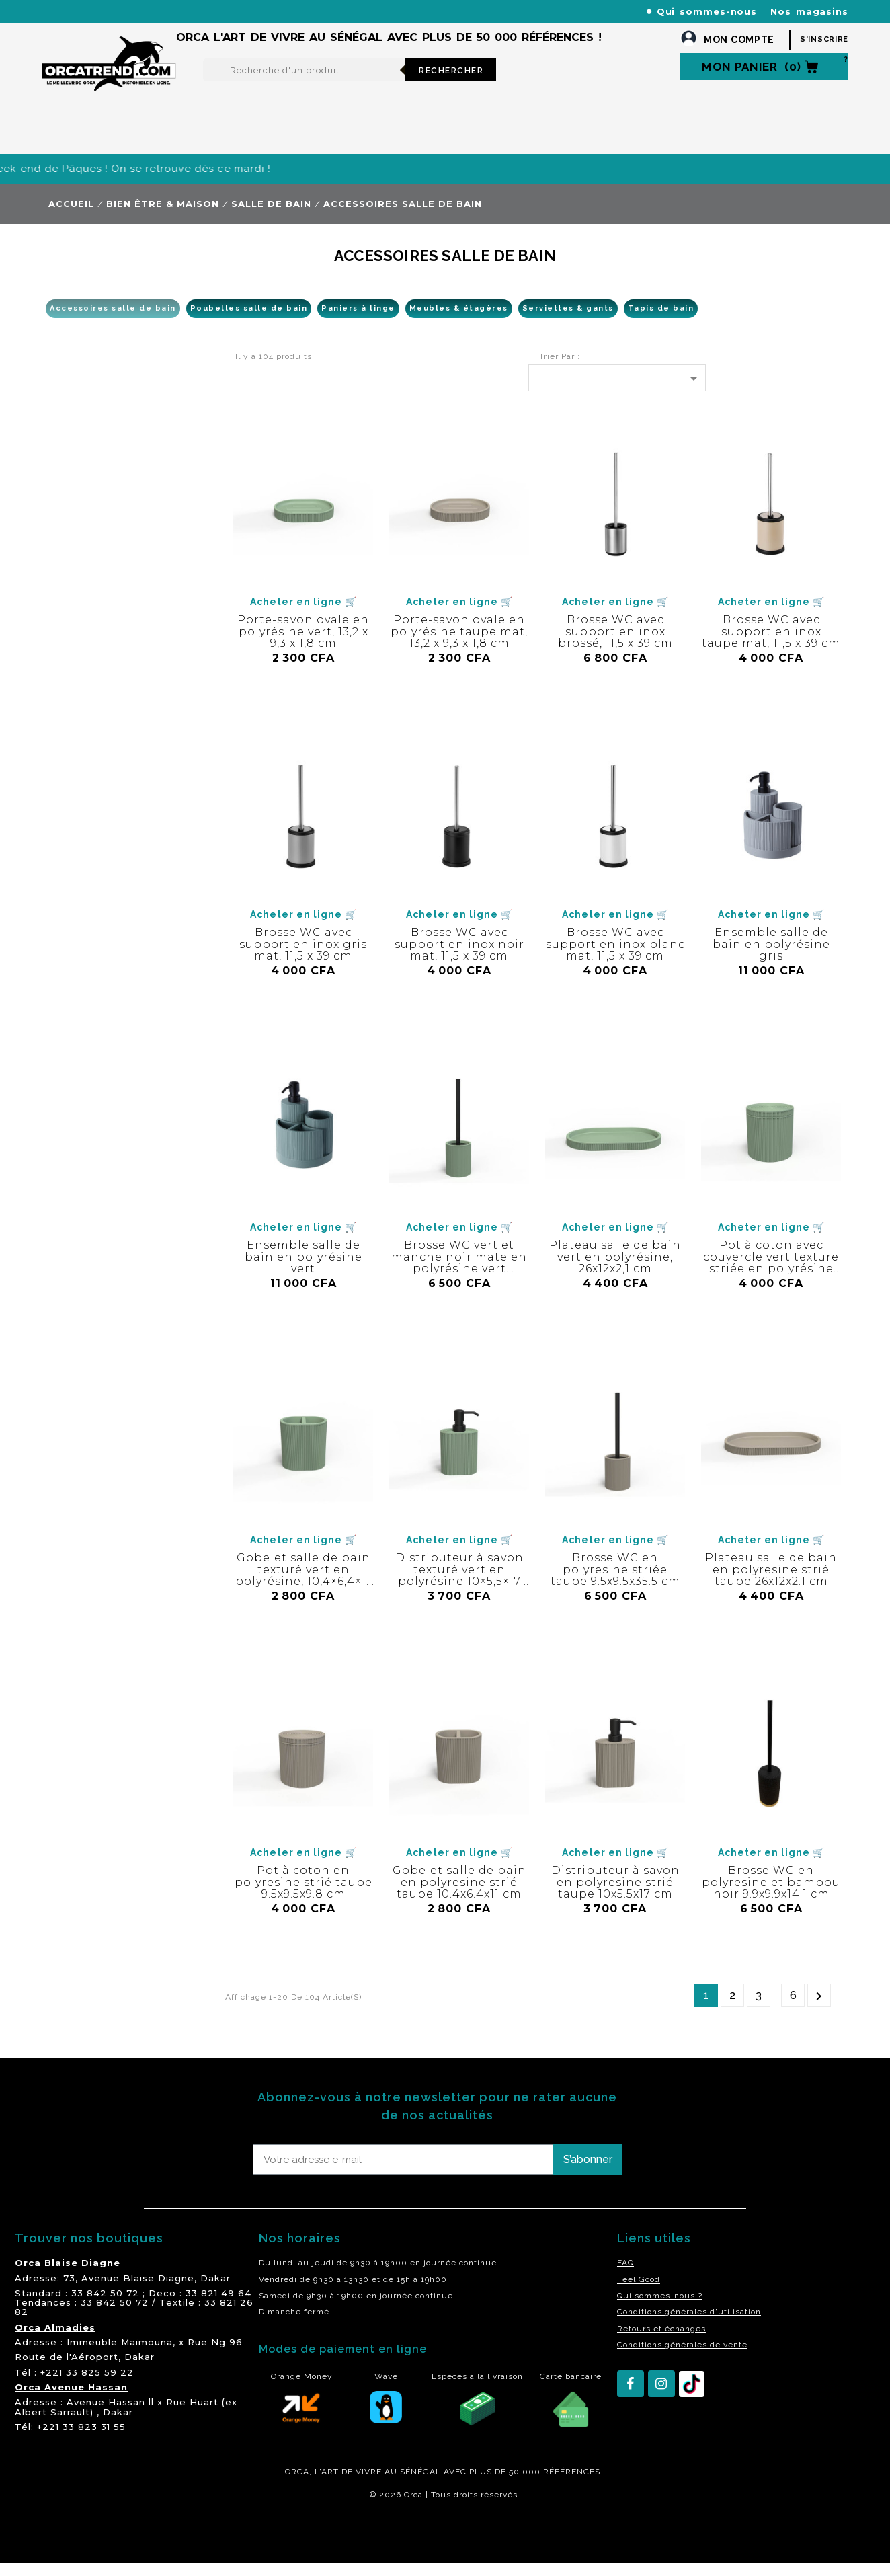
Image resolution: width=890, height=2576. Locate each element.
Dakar (215, 2291)
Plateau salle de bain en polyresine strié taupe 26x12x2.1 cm (771, 1583)
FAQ (625, 2276)
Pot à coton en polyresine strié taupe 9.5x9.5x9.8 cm (303, 1895)
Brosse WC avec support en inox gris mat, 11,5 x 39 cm (303, 957)
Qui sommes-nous (707, 11)
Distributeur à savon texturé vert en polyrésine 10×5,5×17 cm (459, 1589)
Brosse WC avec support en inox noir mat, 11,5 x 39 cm (459, 957)
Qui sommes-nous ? (659, 2309)
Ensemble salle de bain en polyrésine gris (771, 957)
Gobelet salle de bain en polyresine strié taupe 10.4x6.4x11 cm (459, 1895)
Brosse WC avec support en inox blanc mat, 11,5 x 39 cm (615, 957)
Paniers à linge (358, 321)
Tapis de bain (661, 321)
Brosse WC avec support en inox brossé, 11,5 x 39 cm (615, 645)
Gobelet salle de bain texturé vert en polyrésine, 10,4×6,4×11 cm (303, 1589)
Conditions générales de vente (682, 2358)
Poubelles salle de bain (249, 321)
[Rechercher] (304, 83)
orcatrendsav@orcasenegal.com (117, 27)
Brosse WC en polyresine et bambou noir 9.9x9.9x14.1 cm (771, 1895)
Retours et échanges (661, 2342)
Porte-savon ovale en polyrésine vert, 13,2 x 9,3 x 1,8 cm (303, 645)
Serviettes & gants (568, 321)
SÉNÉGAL (420, 2485)
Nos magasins (809, 11)
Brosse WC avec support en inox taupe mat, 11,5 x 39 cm (771, 645)
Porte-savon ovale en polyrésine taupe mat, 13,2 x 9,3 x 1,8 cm (459, 645)
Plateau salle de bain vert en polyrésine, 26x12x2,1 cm (615, 1270)
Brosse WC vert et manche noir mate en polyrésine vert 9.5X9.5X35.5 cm (459, 1276)
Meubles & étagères (458, 321)
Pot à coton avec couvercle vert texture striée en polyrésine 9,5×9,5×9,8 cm (771, 1276)
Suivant (819, 2009)
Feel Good (638, 2293)
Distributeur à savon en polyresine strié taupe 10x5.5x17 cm (615, 1895)
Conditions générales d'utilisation (689, 2325)
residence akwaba (108, 2544)
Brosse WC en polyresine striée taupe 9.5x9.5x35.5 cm (615, 1583)
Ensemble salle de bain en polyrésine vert (303, 1270)
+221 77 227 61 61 (330, 11)
